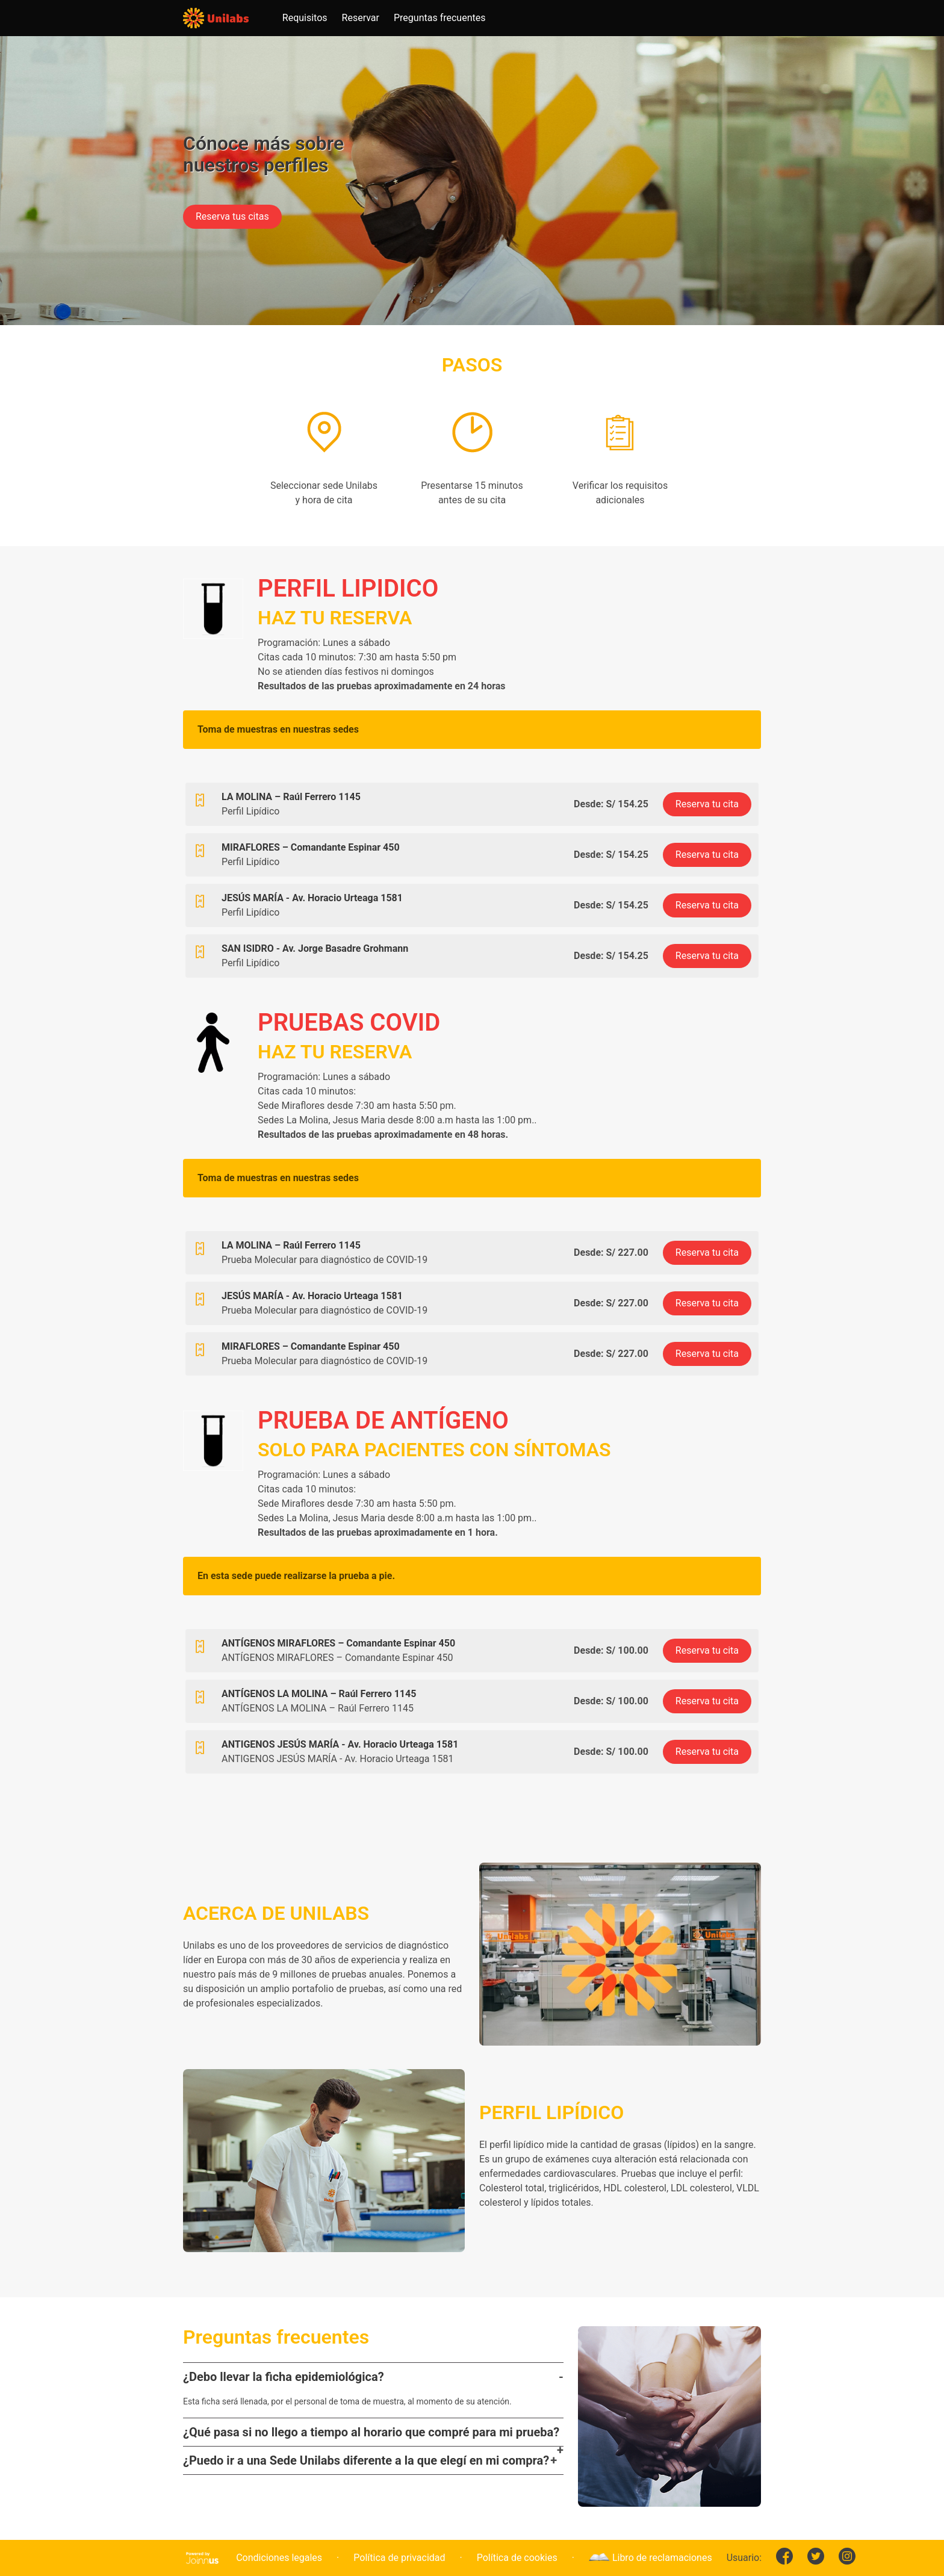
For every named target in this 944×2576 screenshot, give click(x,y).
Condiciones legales (279, 2557)
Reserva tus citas (232, 216)
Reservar (360, 17)
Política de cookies (517, 2557)
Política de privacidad (399, 2557)
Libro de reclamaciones (650, 2557)
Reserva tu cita (707, 804)
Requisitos (305, 17)
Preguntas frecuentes (439, 17)
